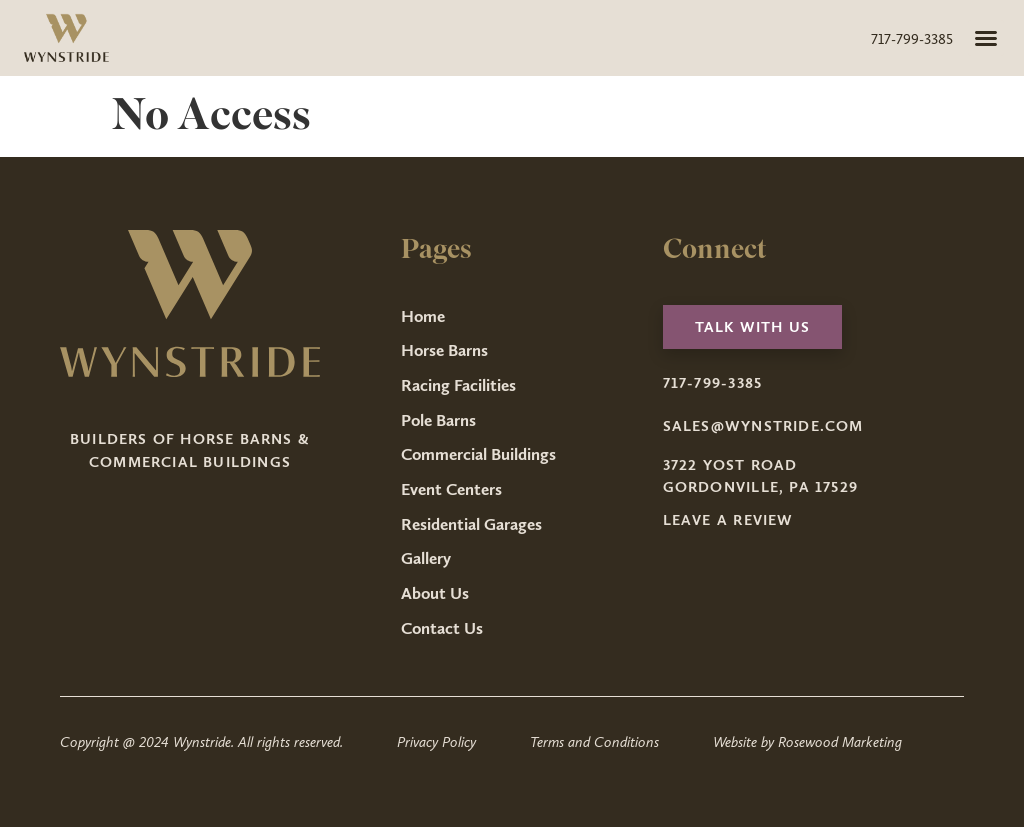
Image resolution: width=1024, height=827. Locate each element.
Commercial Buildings (478, 454)
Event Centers (451, 489)
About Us (435, 593)
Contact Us (442, 628)
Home (423, 316)
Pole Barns (438, 420)
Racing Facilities (458, 385)
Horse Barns (444, 350)
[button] (986, 38)
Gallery (426, 558)
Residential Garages (471, 524)
